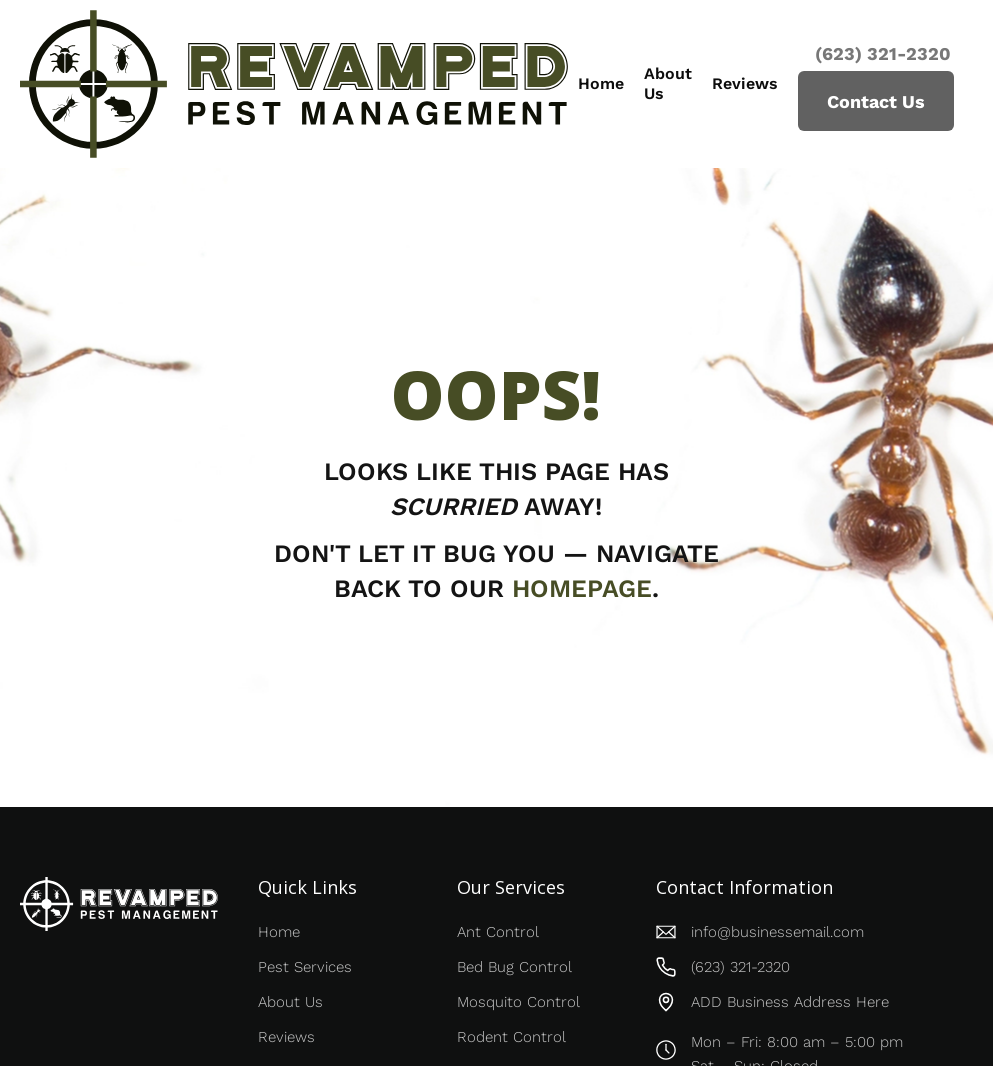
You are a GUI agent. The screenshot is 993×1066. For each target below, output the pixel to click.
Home (601, 83)
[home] (294, 84)
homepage (582, 588)
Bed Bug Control (514, 967)
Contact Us (876, 101)
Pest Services (305, 967)
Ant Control (498, 932)
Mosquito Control (518, 1002)
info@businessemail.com (777, 932)
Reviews (745, 83)
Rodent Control (511, 1037)
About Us (668, 83)
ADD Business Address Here (790, 1002)
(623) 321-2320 (880, 54)
